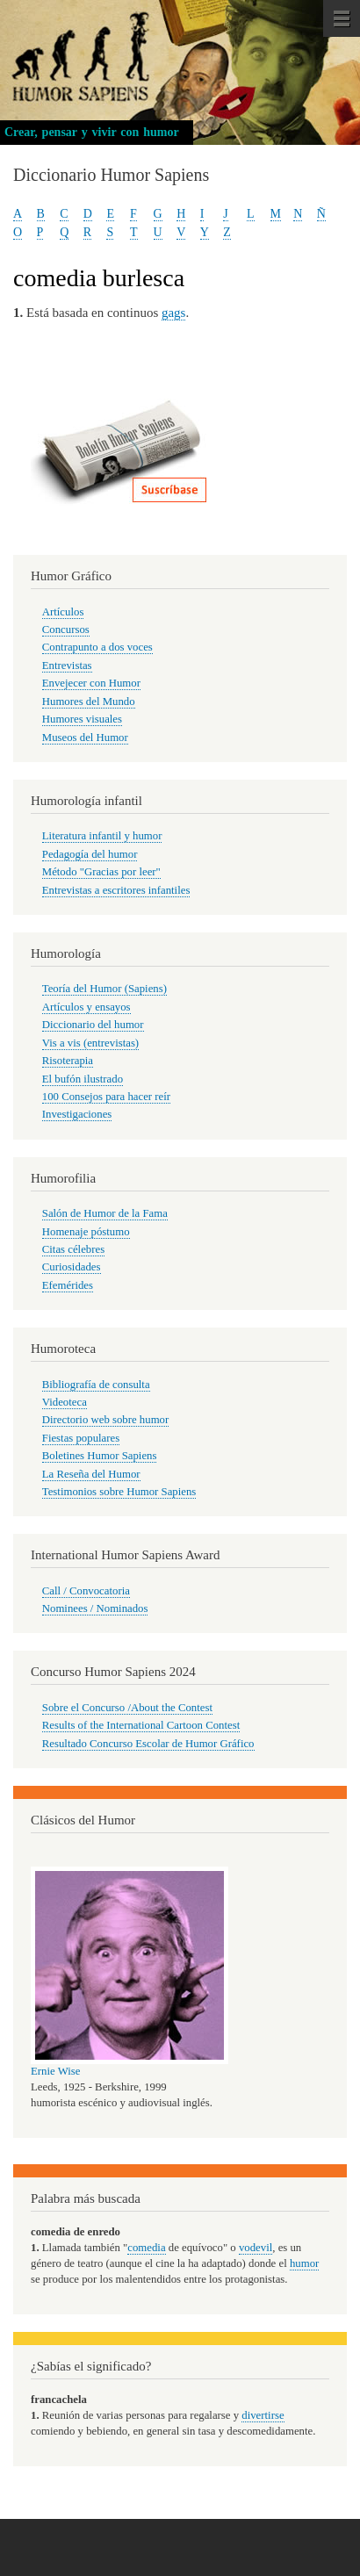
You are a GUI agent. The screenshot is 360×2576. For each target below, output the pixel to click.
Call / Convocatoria (86, 1591)
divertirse (262, 2415)
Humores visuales (82, 719)
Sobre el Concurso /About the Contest (127, 1708)
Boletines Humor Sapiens (99, 1456)
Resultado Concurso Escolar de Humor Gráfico (148, 1744)
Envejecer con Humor (91, 683)
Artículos (63, 612)
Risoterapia (67, 1060)
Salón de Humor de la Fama (105, 1213)
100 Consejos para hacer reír (106, 1096)
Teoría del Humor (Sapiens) (104, 988)
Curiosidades (71, 1267)
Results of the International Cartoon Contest (141, 1725)
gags (173, 313)
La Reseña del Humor (91, 1474)
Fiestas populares (80, 1438)
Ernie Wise (55, 2071)
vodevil (255, 2247)
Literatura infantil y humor (102, 836)
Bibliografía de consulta (96, 1384)
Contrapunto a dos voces (97, 647)
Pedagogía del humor (90, 854)
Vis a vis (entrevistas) (90, 1043)
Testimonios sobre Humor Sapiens (119, 1492)
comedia (146, 2247)
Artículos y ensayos (86, 1007)
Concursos (66, 629)
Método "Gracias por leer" (101, 872)
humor (304, 2263)
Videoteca (64, 1402)
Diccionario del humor (93, 1024)
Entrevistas (67, 665)
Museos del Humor (85, 737)
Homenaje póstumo (86, 1232)
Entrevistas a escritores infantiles (116, 890)
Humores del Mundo (88, 701)
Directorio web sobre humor (105, 1420)
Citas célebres (73, 1249)
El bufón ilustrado (82, 1079)
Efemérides (67, 1285)
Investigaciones (77, 1114)
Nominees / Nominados (95, 1608)
